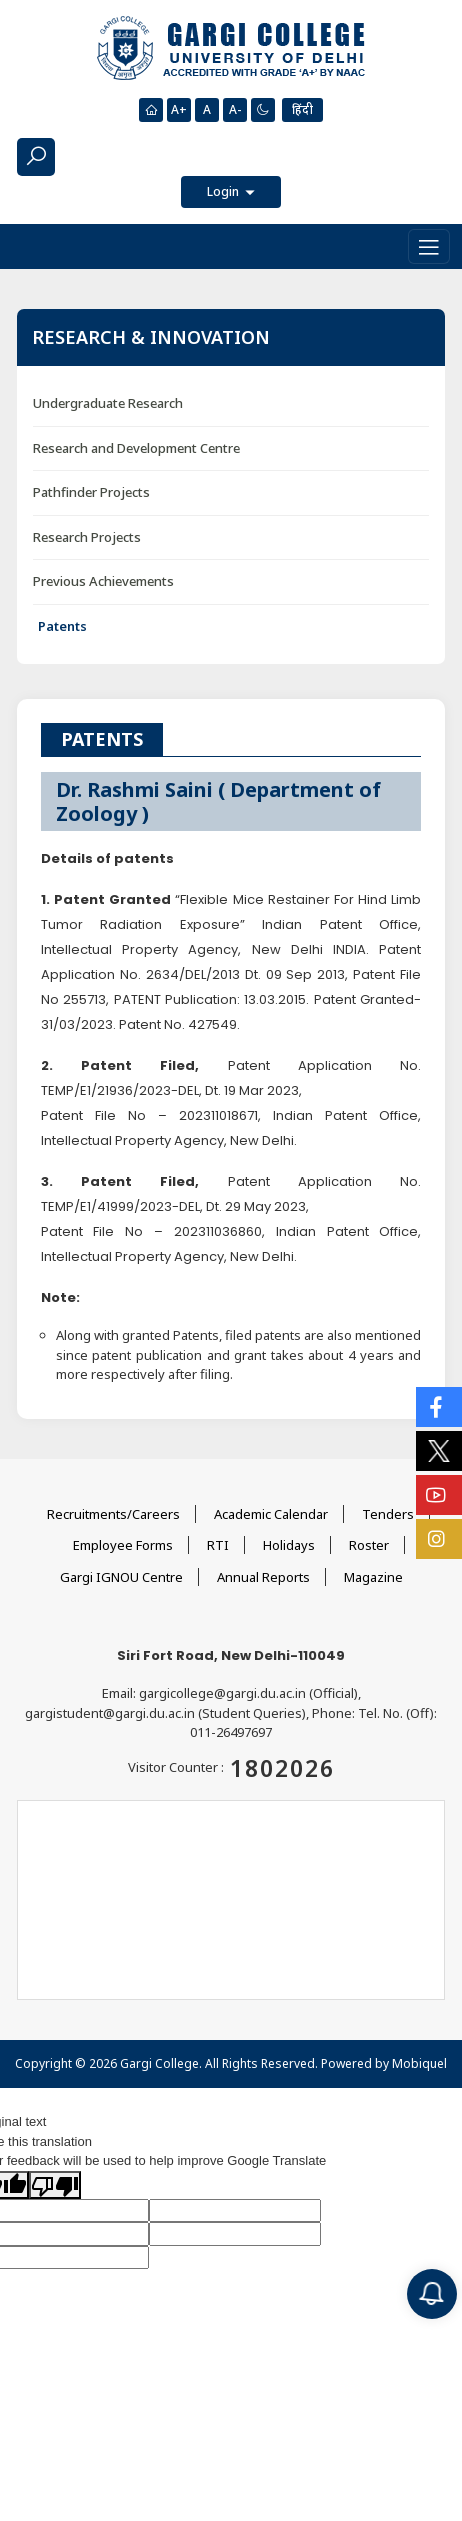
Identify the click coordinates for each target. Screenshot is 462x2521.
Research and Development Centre (136, 448)
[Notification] (432, 2294)
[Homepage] (151, 110)
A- (235, 109)
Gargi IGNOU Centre (121, 1577)
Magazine (373, 1577)
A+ (179, 109)
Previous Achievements (103, 581)
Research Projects (87, 537)
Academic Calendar (271, 1514)
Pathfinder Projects (91, 492)
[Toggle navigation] (429, 246)
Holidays (289, 1545)
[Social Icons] (439, 1407)
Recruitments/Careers (113, 1514)
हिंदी (302, 109)
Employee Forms (123, 1545)
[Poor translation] (55, 2185)
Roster (369, 1545)
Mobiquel (419, 2063)
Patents (62, 626)
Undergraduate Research (108, 403)
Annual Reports (263, 1577)
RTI (218, 1545)
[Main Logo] (231, 49)
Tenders (388, 1514)
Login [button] (224, 191)
